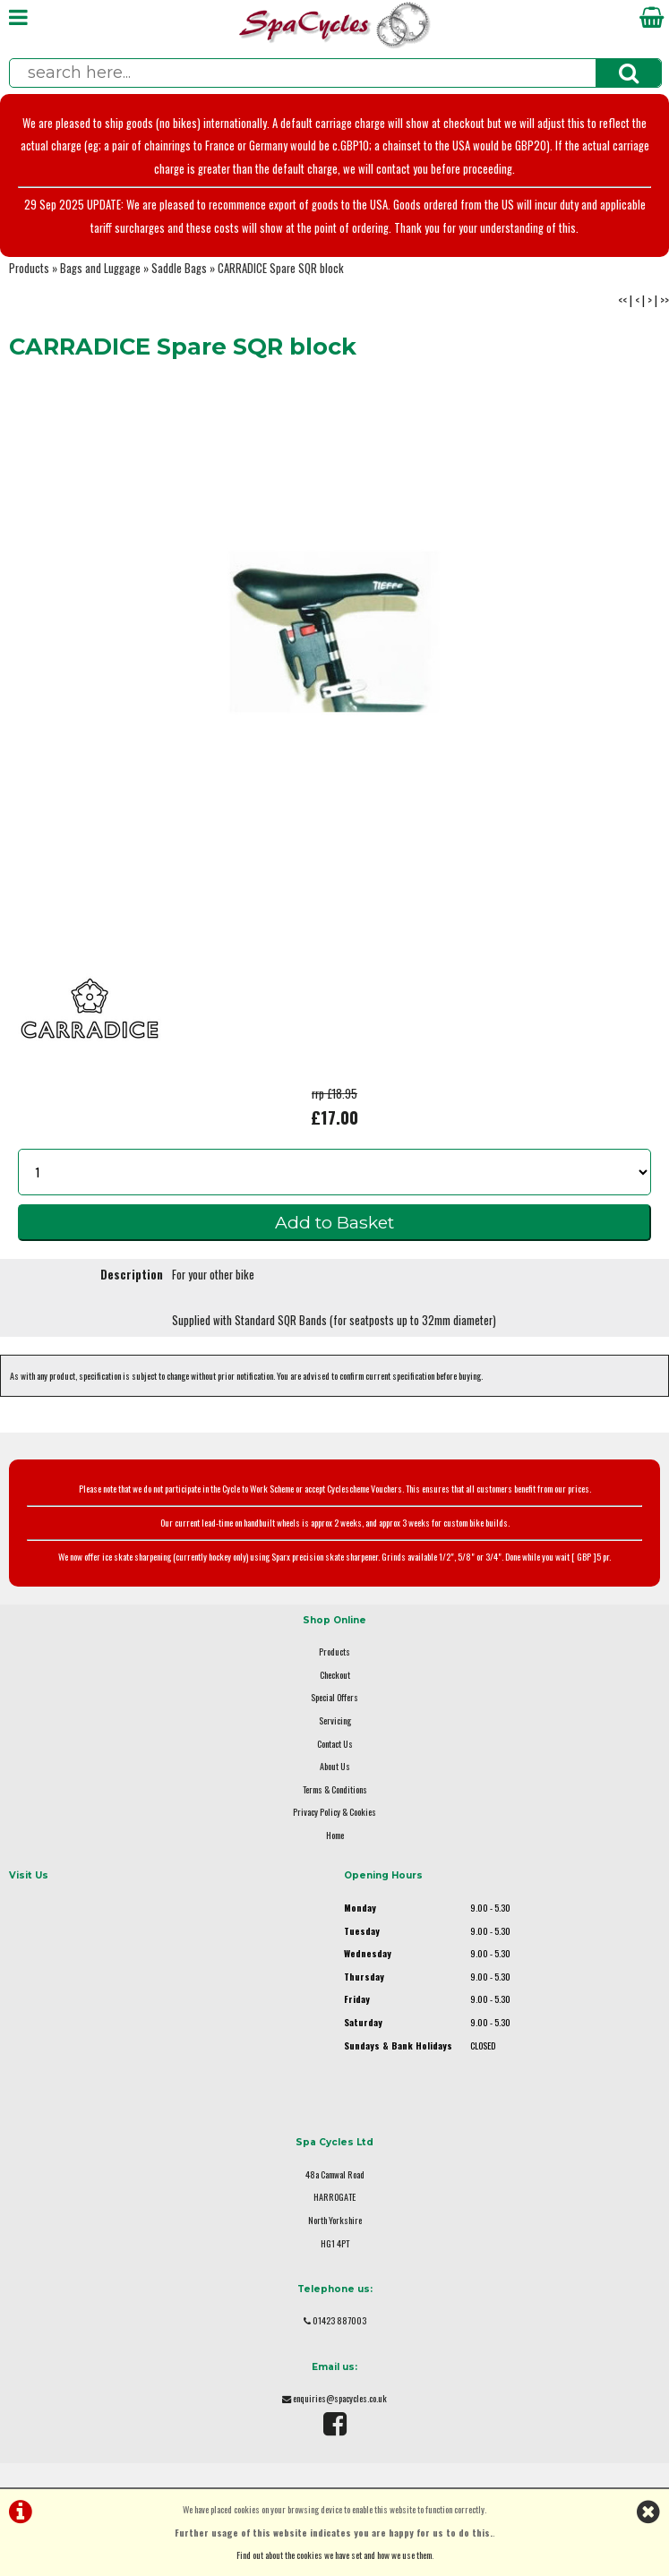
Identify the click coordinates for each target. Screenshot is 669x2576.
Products (29, 268)
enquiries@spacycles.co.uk (340, 2398)
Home (335, 1835)
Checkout (335, 1675)
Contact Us (335, 1743)
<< (622, 300)
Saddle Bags (179, 268)
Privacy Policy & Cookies (334, 1812)
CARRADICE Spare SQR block (281, 268)
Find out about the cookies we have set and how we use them (334, 2555)
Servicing (335, 1720)
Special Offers (334, 1697)
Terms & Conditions (335, 1789)
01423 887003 (339, 2320)
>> (664, 300)
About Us (335, 1766)
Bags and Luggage (100, 268)
